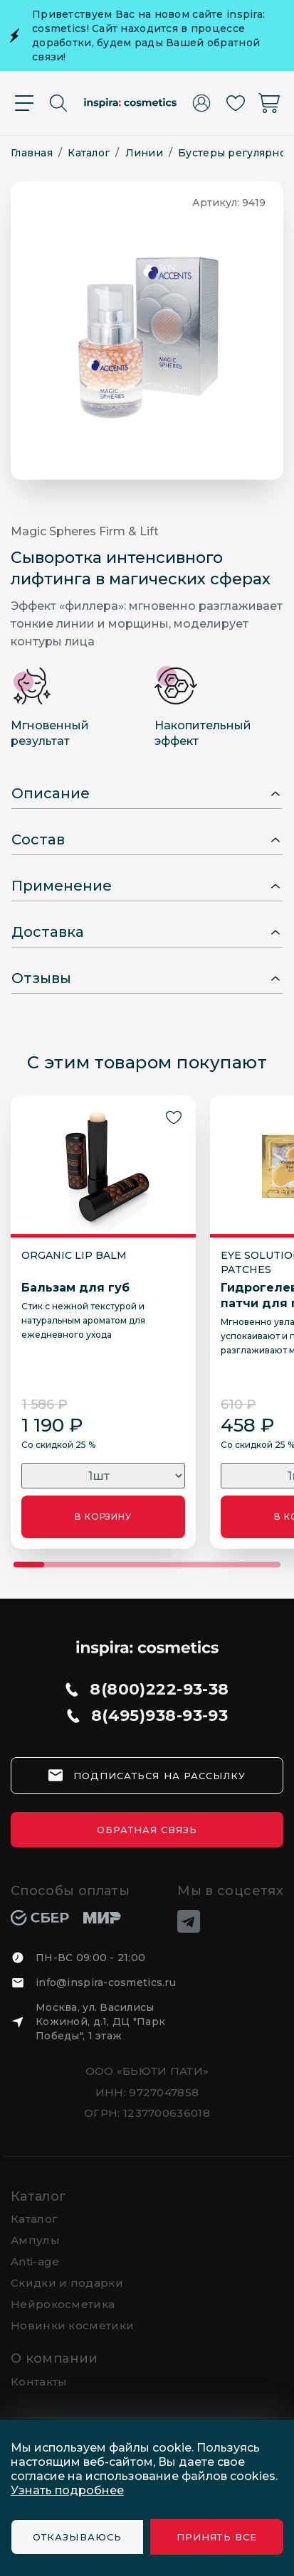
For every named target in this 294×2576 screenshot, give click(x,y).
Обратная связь (147, 1829)
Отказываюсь (77, 2537)
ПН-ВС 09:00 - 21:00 (90, 1957)
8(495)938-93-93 (160, 1716)
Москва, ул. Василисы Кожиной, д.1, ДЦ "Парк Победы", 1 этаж (100, 2021)
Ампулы (35, 2240)
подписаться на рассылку (159, 1775)
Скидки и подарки (67, 2283)
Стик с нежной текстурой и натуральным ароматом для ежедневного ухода (83, 1320)
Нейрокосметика (63, 2304)
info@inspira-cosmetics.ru (106, 1982)
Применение (61, 885)
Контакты (39, 2381)
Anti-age (35, 2261)
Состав (38, 839)
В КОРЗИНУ (103, 1516)
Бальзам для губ (75, 1287)
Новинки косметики (72, 2325)
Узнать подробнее (67, 2490)
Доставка (47, 931)
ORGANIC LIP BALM (74, 1255)
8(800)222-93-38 (159, 1689)
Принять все (216, 2537)
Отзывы (41, 978)
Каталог (39, 2196)
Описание (50, 793)
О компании (54, 2358)
